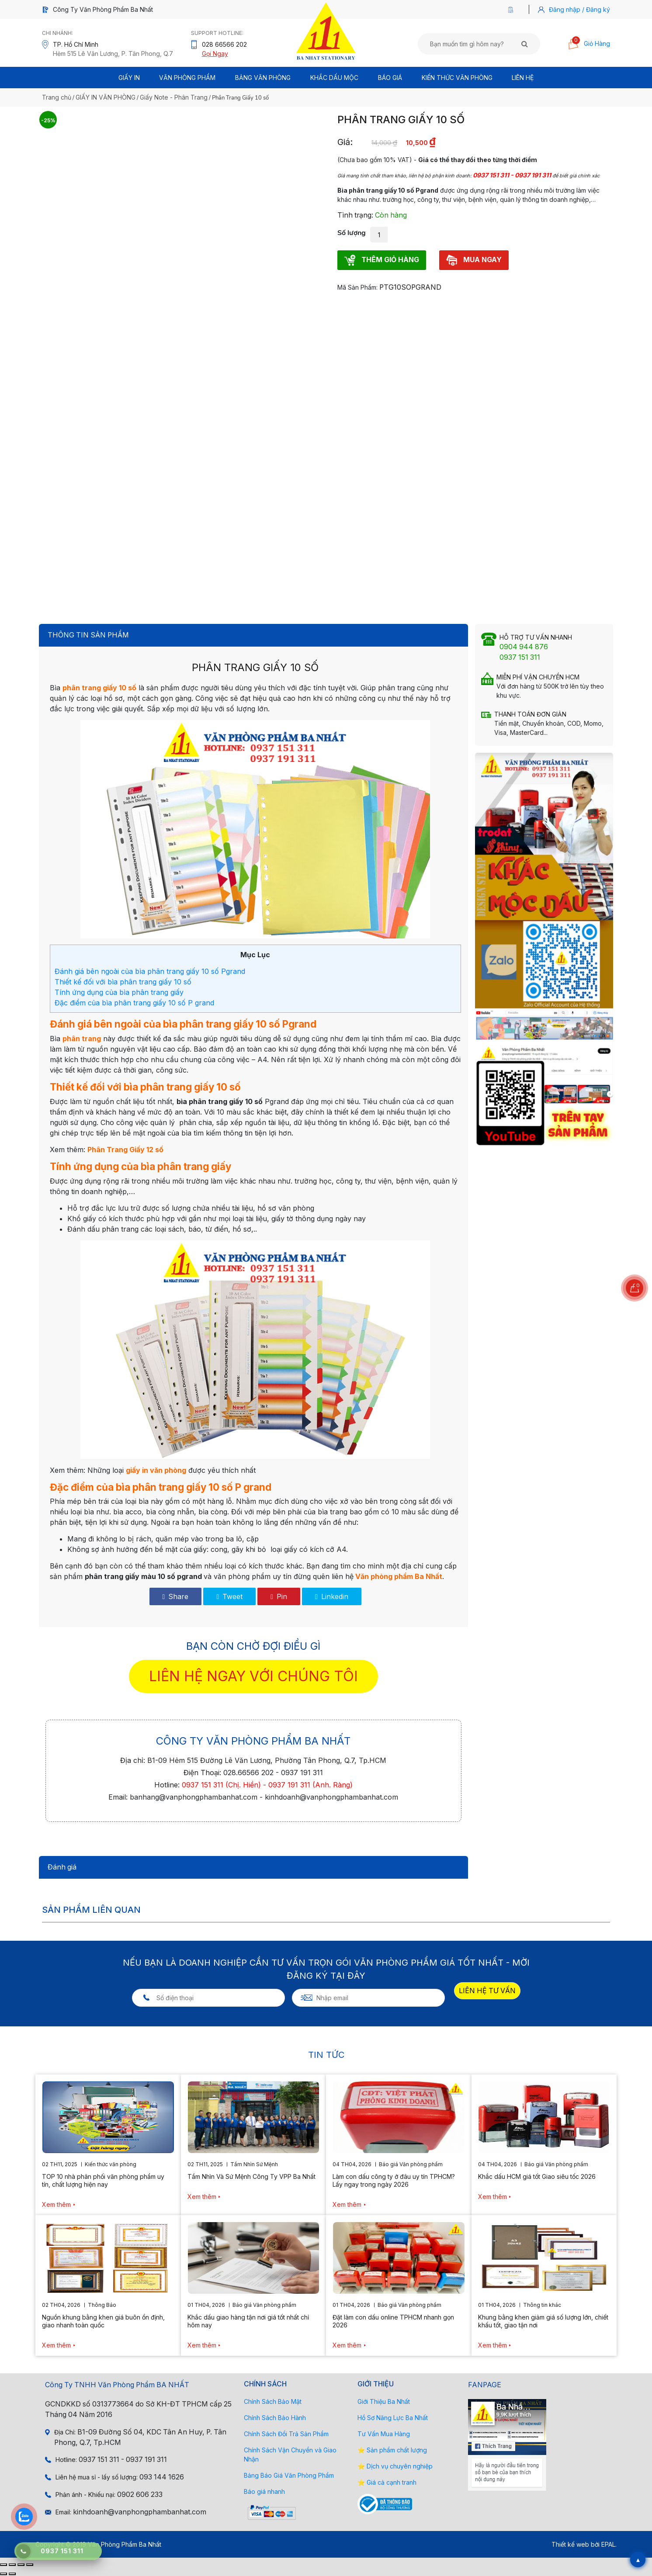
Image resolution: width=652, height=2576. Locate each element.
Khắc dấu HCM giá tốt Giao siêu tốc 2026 (537, 2176)
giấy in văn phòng (156, 1470)
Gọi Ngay (215, 53)
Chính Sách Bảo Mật (273, 2401)
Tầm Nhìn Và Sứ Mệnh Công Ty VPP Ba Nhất (251, 2176)
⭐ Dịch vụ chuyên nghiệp (395, 2466)
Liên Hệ (523, 77)
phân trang (81, 1038)
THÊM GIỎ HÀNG (381, 260)
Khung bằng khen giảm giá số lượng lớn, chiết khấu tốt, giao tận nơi (543, 2321)
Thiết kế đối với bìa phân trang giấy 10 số (123, 981)
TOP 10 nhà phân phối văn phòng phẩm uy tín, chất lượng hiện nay (103, 2180)
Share (176, 1596)
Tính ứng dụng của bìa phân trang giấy (119, 992)
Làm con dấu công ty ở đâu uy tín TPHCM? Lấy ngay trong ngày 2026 (394, 2180)
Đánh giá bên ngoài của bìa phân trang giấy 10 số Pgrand (150, 971)
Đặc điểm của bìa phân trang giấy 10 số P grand (134, 1002)
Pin (279, 1596)
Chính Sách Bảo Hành (275, 2417)
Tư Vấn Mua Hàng (383, 2434)
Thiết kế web (570, 2544)
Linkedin (331, 1596)
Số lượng (351, 233)
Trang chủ (56, 97)
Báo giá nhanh (264, 2491)
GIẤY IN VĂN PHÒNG (105, 97)
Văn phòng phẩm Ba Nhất (398, 1576)
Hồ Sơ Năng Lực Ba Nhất (392, 2417)
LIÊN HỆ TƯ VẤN (487, 1991)
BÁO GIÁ (390, 77)
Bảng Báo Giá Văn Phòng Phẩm (289, 2475)
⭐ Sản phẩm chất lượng (392, 2450)
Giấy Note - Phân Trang (174, 97)
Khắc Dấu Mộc (334, 77)
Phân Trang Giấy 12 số (125, 1149)
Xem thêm (56, 2204)
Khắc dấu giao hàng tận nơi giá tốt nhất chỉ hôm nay (248, 2321)
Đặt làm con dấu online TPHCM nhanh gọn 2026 (393, 2321)
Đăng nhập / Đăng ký (579, 9)
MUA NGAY (474, 260)
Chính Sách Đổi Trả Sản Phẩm (286, 2434)
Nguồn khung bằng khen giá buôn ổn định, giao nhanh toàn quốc (103, 2321)
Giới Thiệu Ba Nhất (383, 2401)
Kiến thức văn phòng (457, 77)
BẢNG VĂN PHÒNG (263, 77)
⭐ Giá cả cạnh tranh (386, 2482)
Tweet (229, 1596)
